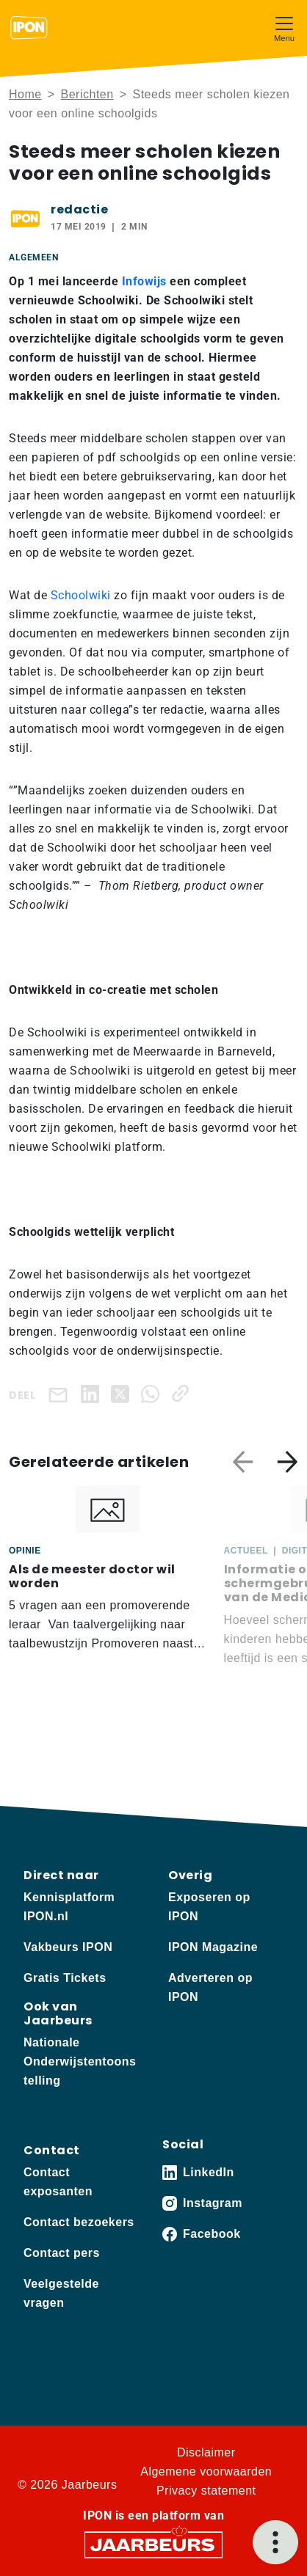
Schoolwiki (81, 595)
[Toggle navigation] (284, 27)
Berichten (87, 94)
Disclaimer (206, 2452)
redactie (79, 209)
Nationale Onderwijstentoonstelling (80, 2061)
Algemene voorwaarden (206, 2471)
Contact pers (62, 2253)
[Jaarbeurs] (153, 2544)
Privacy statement (206, 2490)
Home (25, 94)
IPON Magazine (213, 1947)
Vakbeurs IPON (68, 1947)
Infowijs (144, 281)
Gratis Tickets (65, 1978)
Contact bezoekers (79, 2222)
